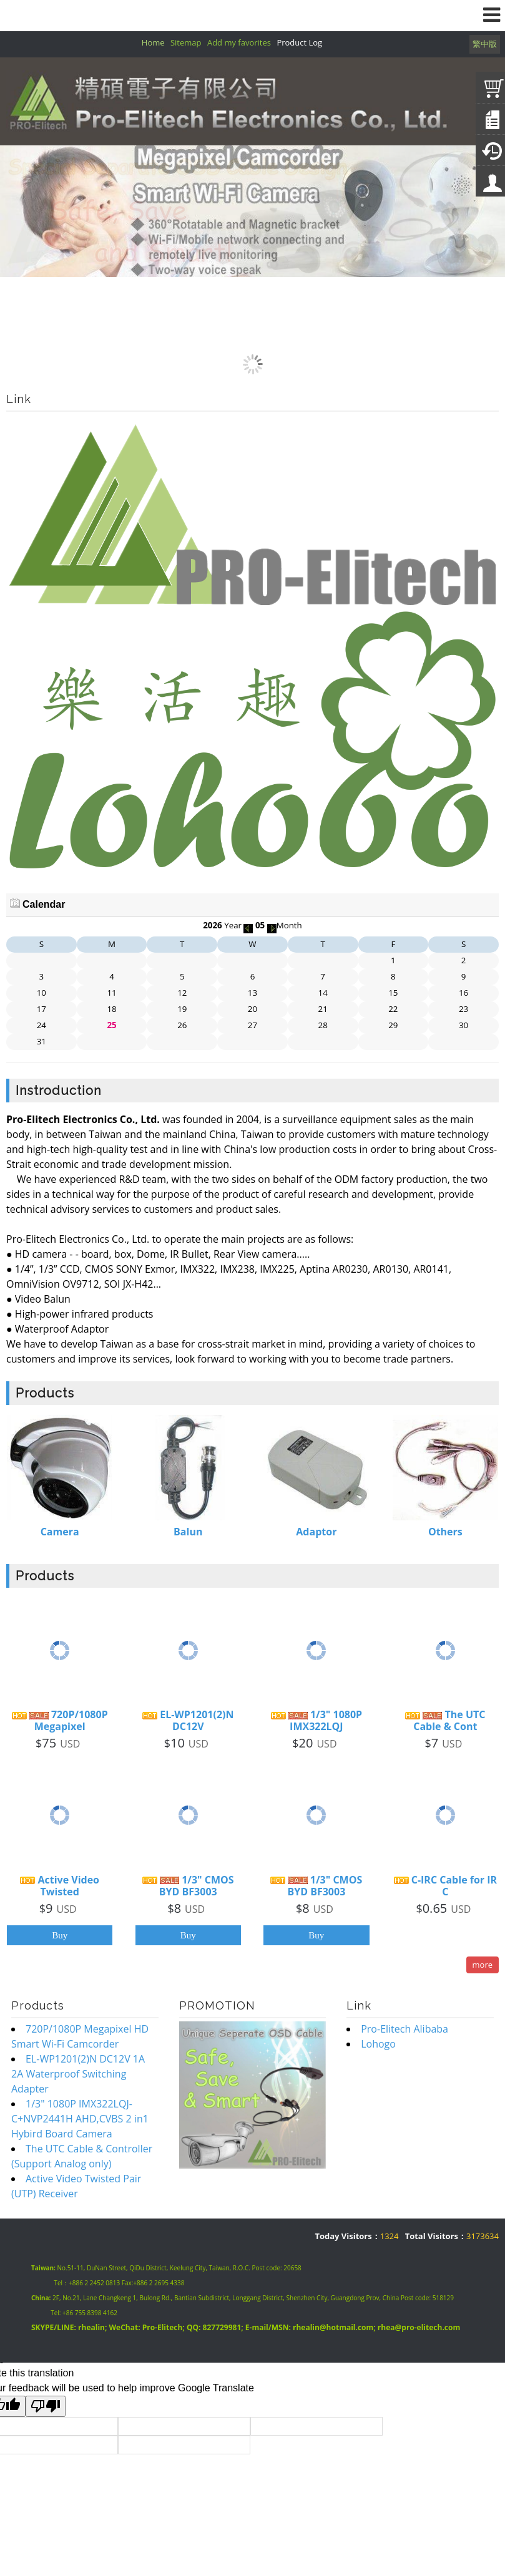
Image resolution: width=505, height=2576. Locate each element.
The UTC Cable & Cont (445, 1721)
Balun (188, 1532)
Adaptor (316, 1532)
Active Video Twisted (59, 1886)
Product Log (299, 42)
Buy (59, 1935)
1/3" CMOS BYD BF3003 (188, 1886)
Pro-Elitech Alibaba (404, 2029)
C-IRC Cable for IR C (446, 1886)
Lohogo (378, 2044)
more (483, 1964)
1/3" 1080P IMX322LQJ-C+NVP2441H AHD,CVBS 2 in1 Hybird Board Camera (80, 2119)
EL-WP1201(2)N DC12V (187, 1721)
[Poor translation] (46, 2406)
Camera (60, 1532)
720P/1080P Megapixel (60, 1721)
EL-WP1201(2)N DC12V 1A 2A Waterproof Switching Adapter (78, 2074)
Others (445, 1532)
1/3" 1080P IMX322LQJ (317, 1721)
